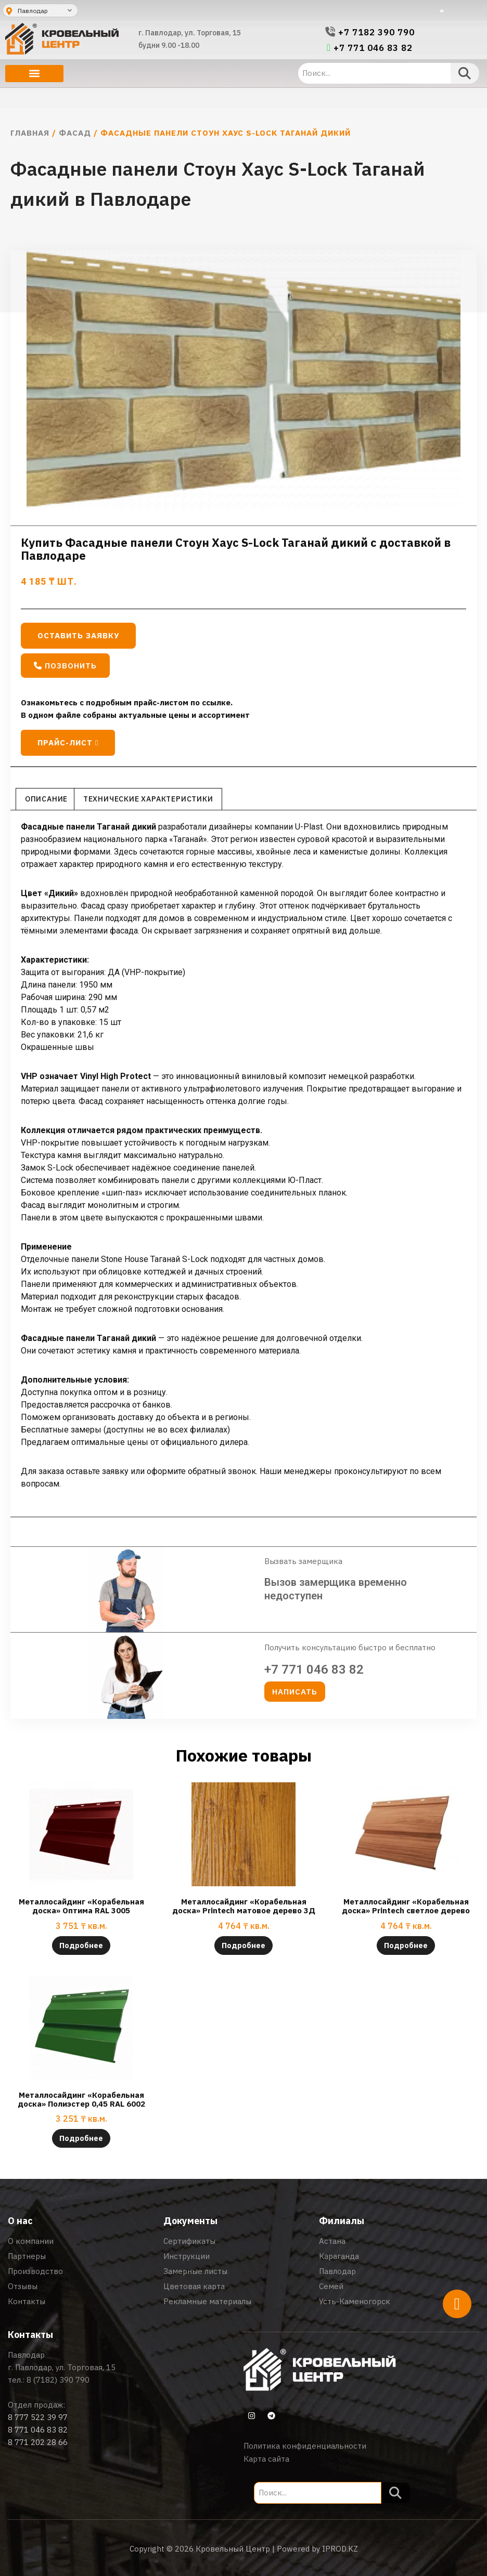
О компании (31, 2241)
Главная (29, 133)
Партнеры (27, 2256)
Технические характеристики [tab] (148, 799)
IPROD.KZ (340, 2549)
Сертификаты (189, 2241)
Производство (35, 2271)
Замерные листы (195, 2271)
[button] (34, 73)
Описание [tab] (46, 799)
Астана (332, 2241)
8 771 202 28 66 (38, 2442)
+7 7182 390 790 (376, 32)
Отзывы (22, 2286)
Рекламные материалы (207, 2301)
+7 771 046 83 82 (373, 48)
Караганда (339, 2256)
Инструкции (186, 2256)
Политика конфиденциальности (305, 2446)
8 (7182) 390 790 (58, 2380)
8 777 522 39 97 (38, 2417)
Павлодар (337, 2271)
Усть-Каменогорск (354, 2301)
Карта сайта (266, 2459)
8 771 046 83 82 (38, 2430)
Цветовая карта (194, 2286)
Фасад (75, 133)
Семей (331, 2286)
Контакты (26, 2301)
